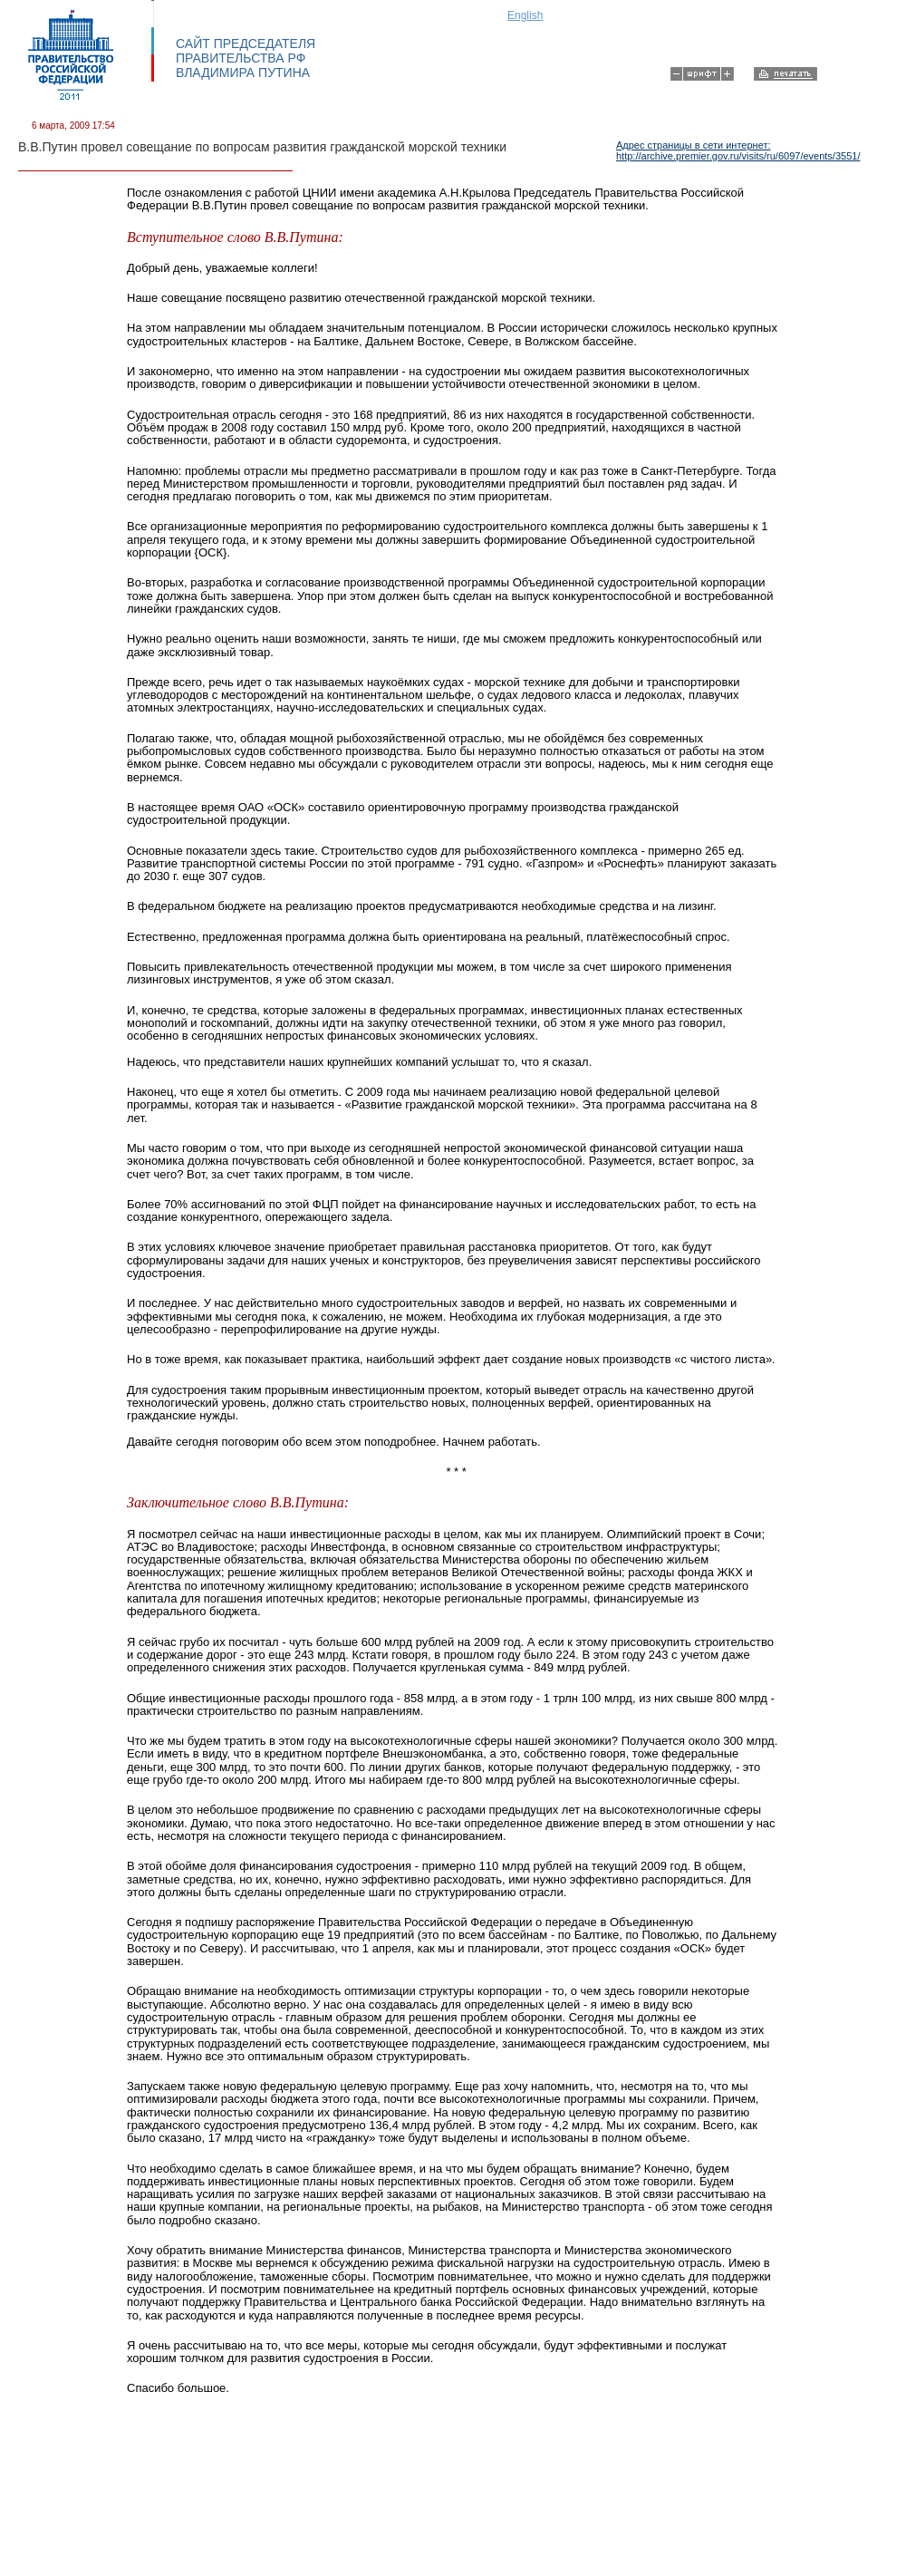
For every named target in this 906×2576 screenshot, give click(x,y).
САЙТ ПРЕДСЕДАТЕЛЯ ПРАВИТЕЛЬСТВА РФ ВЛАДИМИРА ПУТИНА (245, 58)
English (525, 15)
